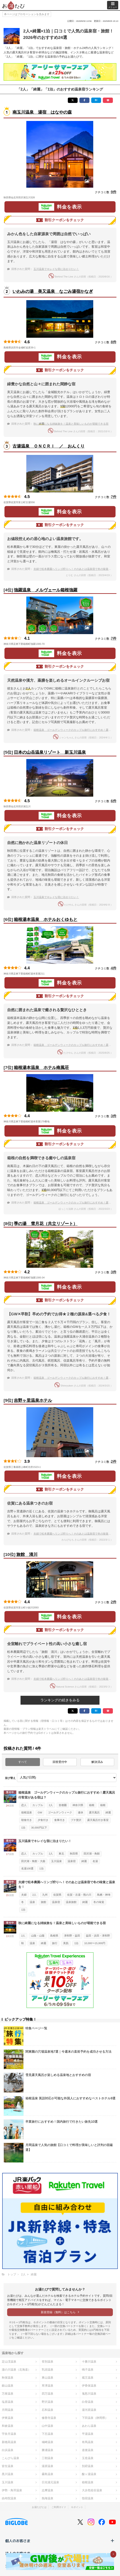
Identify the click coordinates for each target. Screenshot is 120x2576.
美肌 (65, 1943)
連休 (80, 1812)
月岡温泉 (7, 2409)
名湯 (95, 1861)
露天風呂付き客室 (98, 1820)
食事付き (59, 1820)
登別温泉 (47, 2361)
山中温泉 (47, 2425)
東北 (61, 1853)
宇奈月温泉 (9, 2433)
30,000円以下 (39, 1827)
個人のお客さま (60, 2540)
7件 (113, 497)
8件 (113, 342)
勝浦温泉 (47, 2450)
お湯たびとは (39, 2507)
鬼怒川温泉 (89, 2393)
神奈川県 (77, 1805)
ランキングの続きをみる (60, 1700)
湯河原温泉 (89, 2409)
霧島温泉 (47, 2474)
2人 (51, 1805)
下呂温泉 (47, 2433)
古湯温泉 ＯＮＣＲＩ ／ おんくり (48, 446)
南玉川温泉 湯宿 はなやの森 (42, 112)
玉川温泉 (56, 1861)
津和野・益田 (72, 1935)
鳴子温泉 (87, 2369)
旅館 (43, 1902)
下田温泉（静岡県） (95, 2417)
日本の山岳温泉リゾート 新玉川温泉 (50, 752)
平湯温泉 (87, 2433)
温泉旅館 (71, 1902)
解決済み (97, 1762)
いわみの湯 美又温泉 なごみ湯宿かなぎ (52, 291)
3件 (113, 1116)
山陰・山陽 (37, 1935)
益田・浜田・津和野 (98, 1935)
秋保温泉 (7, 2377)
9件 (113, 192)
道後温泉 (87, 2450)
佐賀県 (57, 1894)
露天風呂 (94, 1812)
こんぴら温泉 (10, 2458)
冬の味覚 (98, 1902)
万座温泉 (7, 2393)
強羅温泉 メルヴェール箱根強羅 (45, 590)
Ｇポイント (77, 2507)
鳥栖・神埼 (103, 1894)
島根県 (54, 1935)
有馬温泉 (87, 2442)
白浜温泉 (7, 2450)
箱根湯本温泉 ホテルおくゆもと (45, 919)
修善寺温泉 (49, 2417)
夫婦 (24, 1894)
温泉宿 (72, 1861)
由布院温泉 (9, 2498)
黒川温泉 (7, 2474)
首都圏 (63, 1805)
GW (40, 1812)
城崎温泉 (47, 2442)
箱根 (91, 1805)
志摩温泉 (47, 2490)
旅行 (54, 1943)
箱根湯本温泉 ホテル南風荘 (41, 1067)
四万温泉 (47, 2393)
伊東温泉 (7, 2417)
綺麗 (108, 1812)
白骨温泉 (87, 2401)
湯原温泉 (47, 2466)
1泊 (23, 1827)
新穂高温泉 (9, 2442)
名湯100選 (27, 1868)
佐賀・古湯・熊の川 (79, 1894)
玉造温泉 (87, 2458)
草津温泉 (47, 2385)
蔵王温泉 (87, 2377)
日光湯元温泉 (50, 2482)
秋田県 (74, 1853)
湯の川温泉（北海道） (16, 2369)
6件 (113, 801)
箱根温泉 (26, 1812)
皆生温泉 (7, 2466)
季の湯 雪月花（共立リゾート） (45, 1223)
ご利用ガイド (59, 2507)
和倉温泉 (7, 2425)
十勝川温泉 (89, 2361)
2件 (113, 1461)
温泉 (32, 1902)
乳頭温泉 (47, 2369)
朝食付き (26, 1820)
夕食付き (43, 1820)
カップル (37, 1805)
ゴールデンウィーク (60, 1812)
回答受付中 (60, 1762)
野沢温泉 (47, 2401)
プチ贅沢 (76, 1820)
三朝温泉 (47, 2458)
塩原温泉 (7, 2401)
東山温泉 (47, 2377)
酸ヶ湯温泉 (89, 2474)
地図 (39, 197)
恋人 (24, 1805)
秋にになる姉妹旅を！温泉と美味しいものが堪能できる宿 (70, 423)
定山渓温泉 (9, 2361)
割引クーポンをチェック (60, 220)
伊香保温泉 (89, 2385)
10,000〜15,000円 (94, 1943)
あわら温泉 (89, 2425)
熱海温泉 (47, 2498)
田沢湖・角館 (92, 1853)
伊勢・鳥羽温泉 (12, 2490)
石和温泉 (47, 2409)
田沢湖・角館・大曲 (33, 1861)
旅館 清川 (26, 1554)
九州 (45, 1894)
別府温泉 (87, 2466)
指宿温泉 (87, 2498)
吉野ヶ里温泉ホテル (33, 1400)
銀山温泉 (7, 2385)
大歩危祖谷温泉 (92, 2490)
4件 (113, 968)
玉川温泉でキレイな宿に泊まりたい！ (56, 269)
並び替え (10, 1778)
